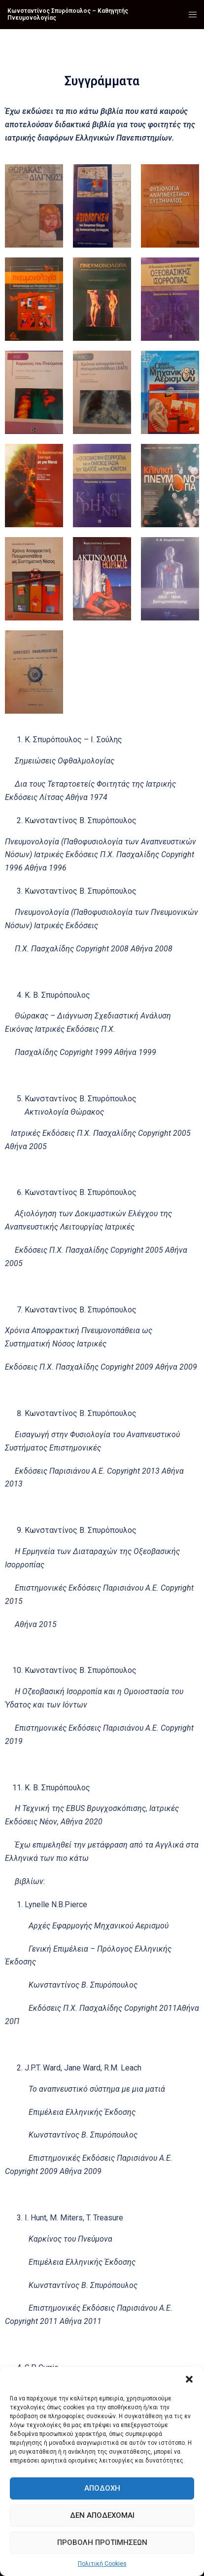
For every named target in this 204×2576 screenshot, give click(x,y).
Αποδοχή (102, 2488)
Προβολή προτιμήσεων (102, 2542)
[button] (189, 2379)
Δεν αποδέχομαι (102, 2515)
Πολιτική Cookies (102, 2563)
